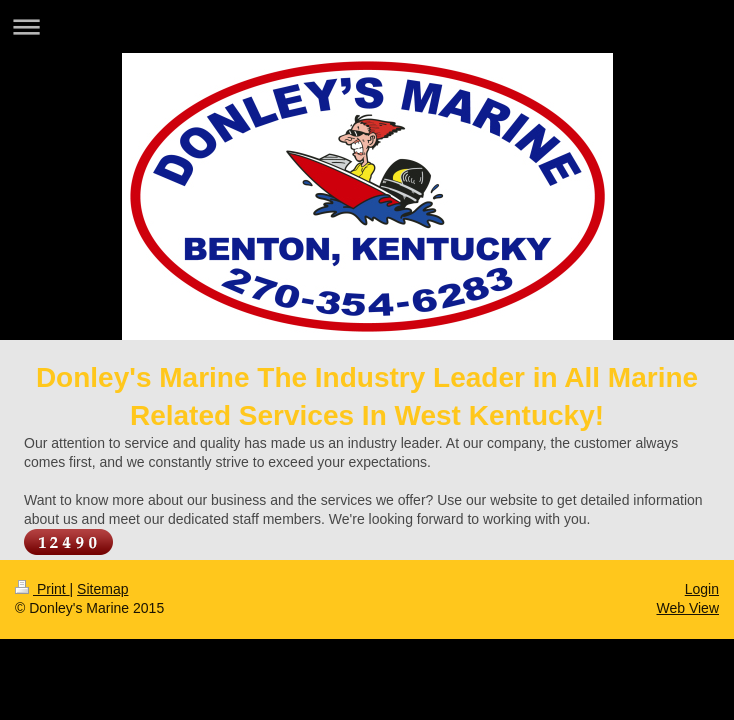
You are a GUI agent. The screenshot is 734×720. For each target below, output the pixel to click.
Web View (687, 608)
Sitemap (102, 589)
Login (702, 589)
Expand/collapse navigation (367, 26)
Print (42, 589)
